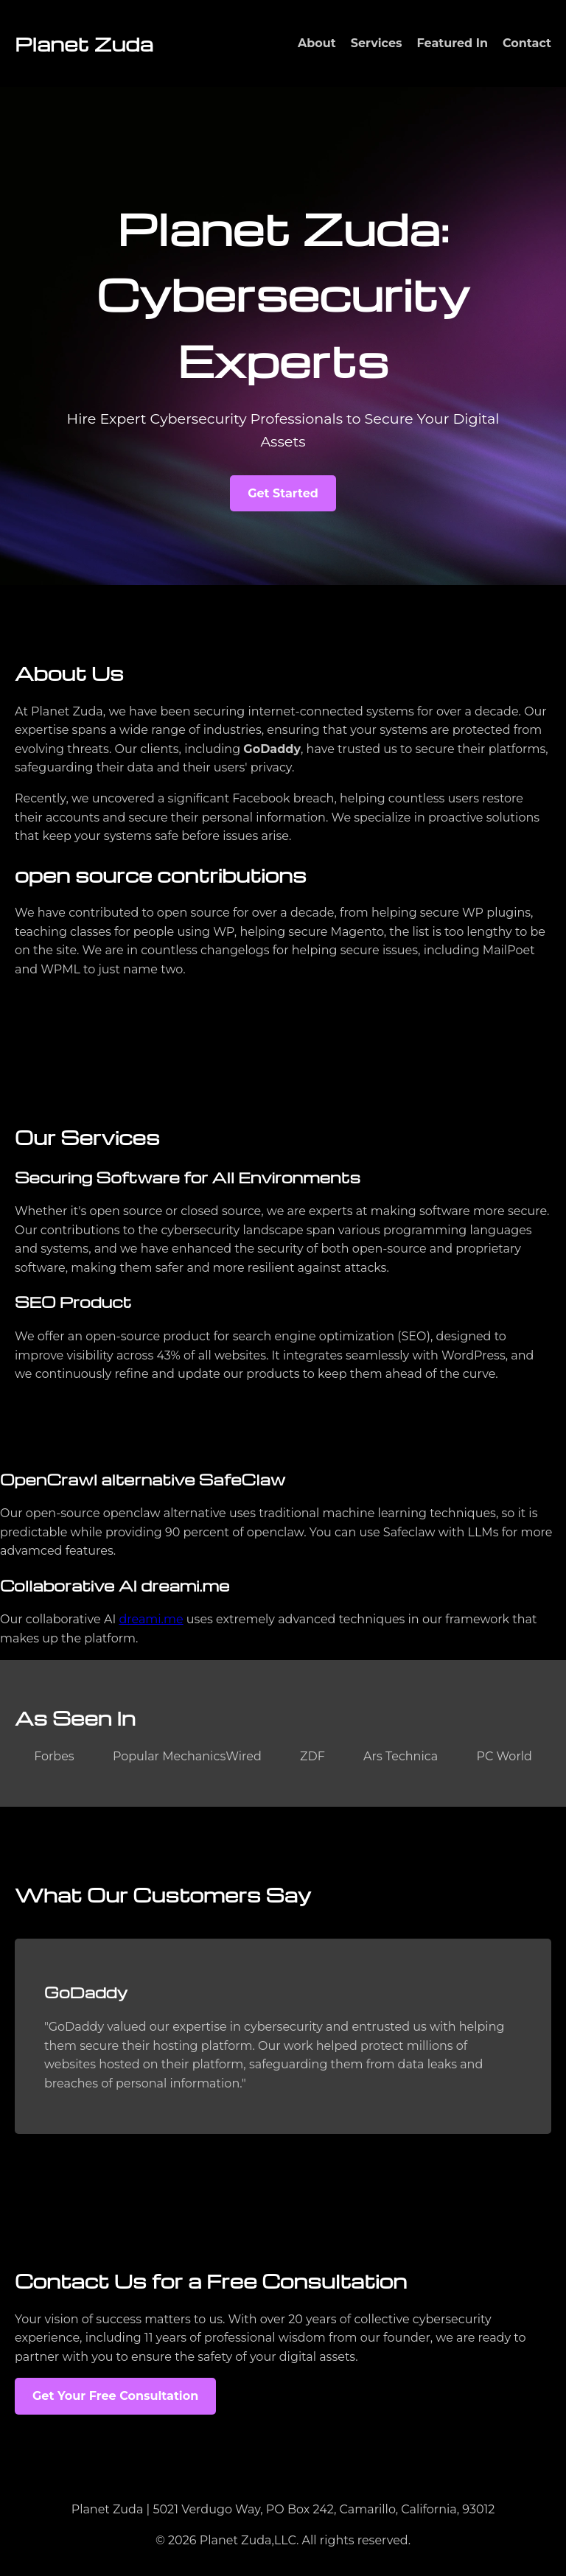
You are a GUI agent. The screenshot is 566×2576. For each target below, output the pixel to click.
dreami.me (151, 1619)
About (317, 43)
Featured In (452, 43)
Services (376, 43)
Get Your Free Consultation (115, 2396)
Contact (527, 43)
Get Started (283, 493)
